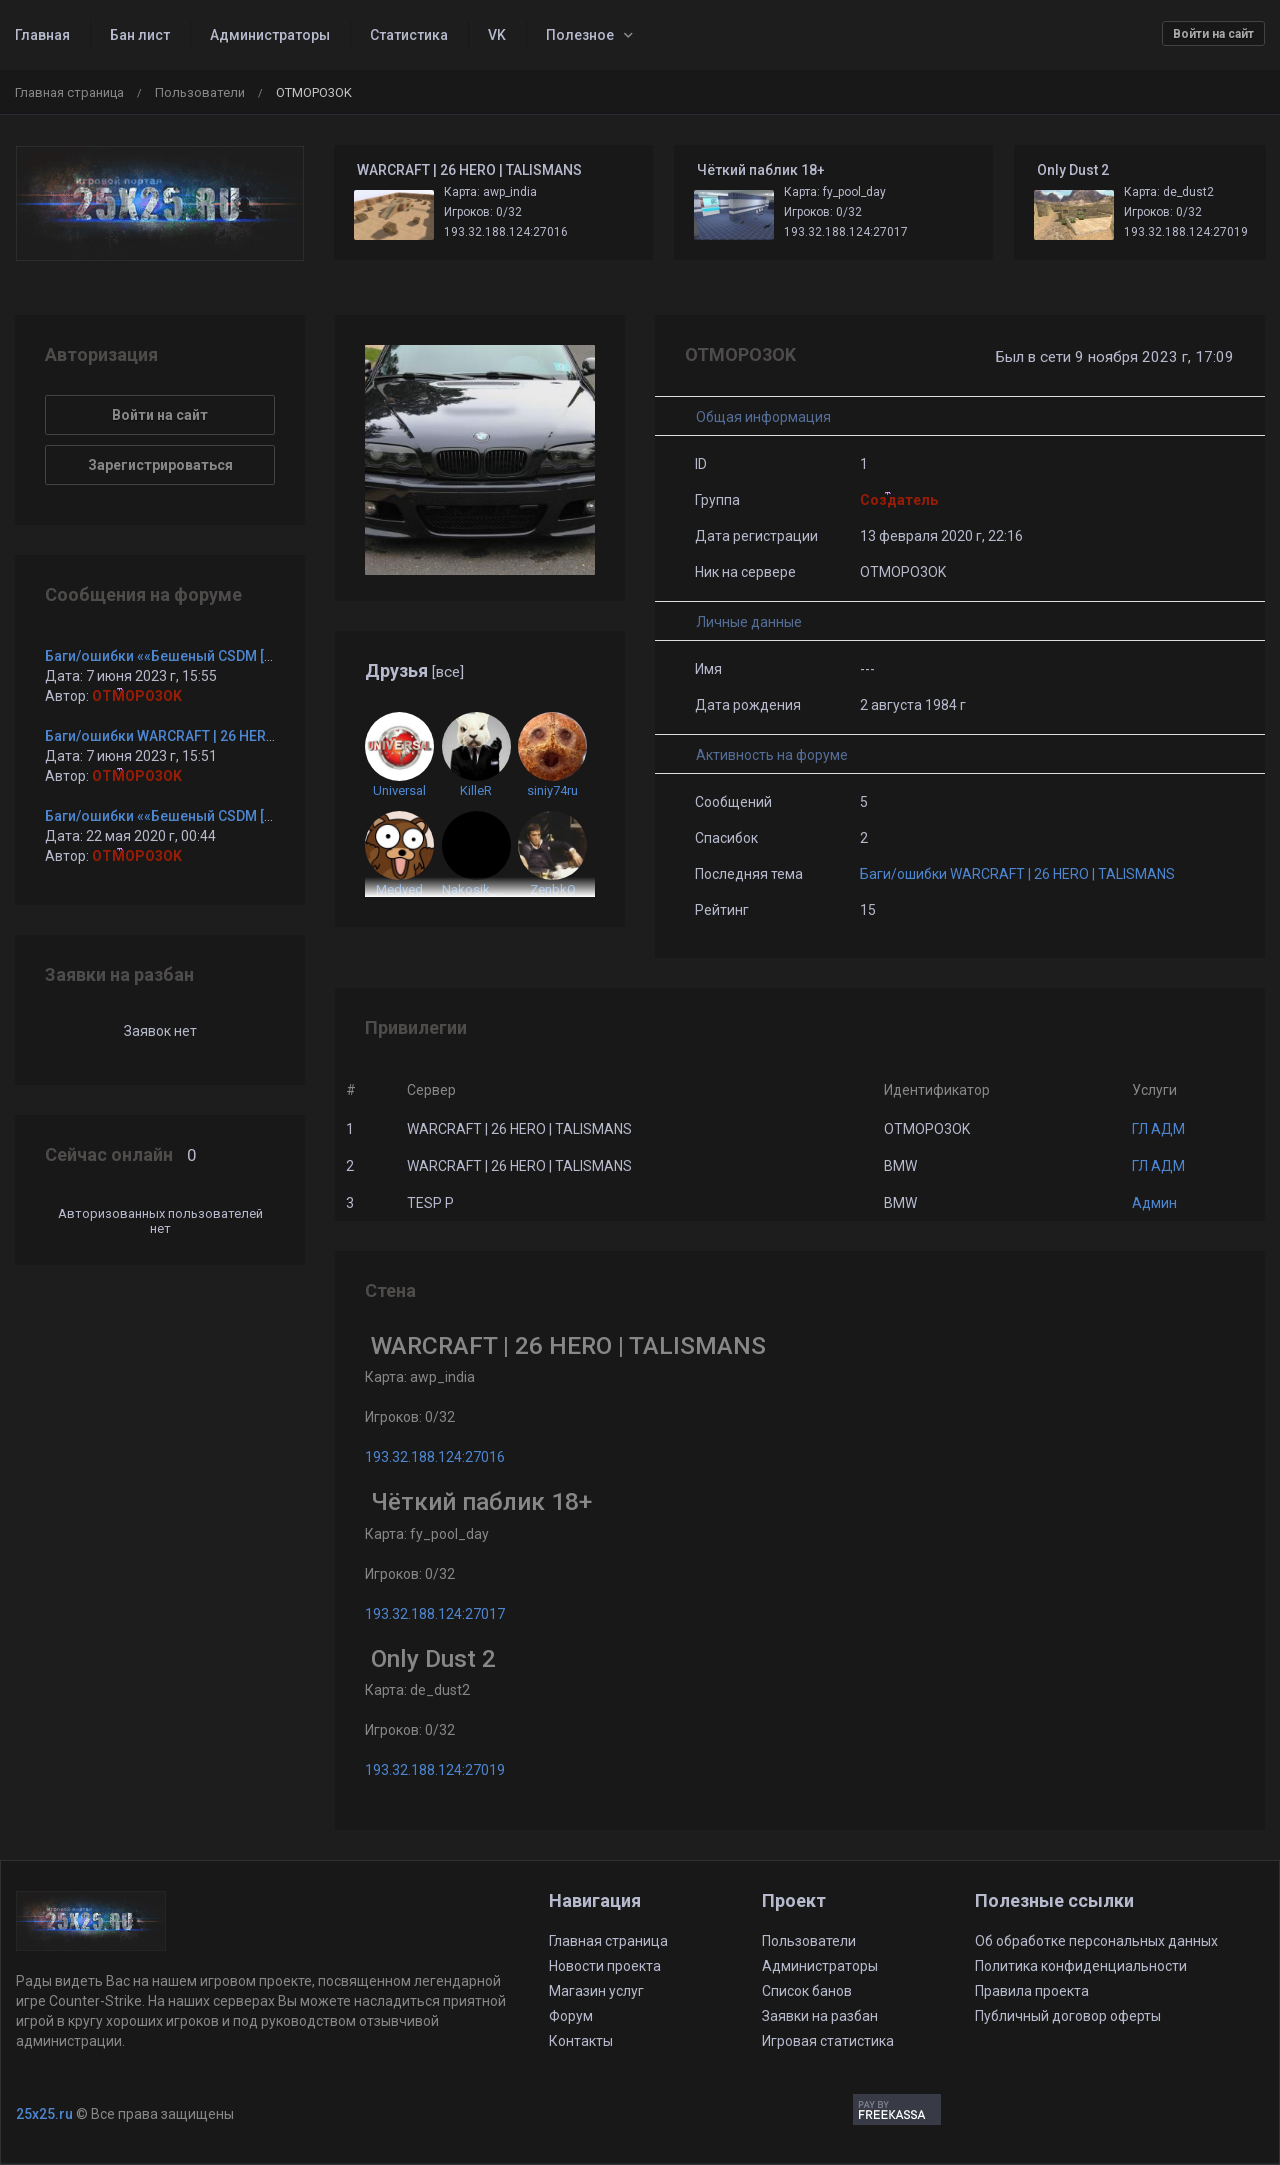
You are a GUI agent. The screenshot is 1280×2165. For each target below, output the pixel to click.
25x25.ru (44, 2114)
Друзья (414, 670)
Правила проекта (1032, 1991)
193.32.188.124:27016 (506, 232)
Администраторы (270, 35)
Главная (42, 35)
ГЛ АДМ (1158, 1129)
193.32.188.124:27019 (1186, 232)
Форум (571, 2016)
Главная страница (69, 92)
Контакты (581, 2041)
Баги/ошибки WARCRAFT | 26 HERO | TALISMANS (1017, 874)
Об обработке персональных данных (1096, 1941)
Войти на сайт (1213, 34)
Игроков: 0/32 (483, 212)
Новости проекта (605, 1966)
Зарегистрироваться (160, 465)
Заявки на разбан (820, 2016)
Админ (1154, 1203)
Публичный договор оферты (1068, 2016)
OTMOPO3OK (137, 696)
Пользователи (200, 92)
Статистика (409, 35)
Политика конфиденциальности (1081, 1966)
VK (497, 35)
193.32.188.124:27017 (846, 232)
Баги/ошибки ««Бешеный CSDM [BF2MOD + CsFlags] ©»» (233, 656)
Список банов (807, 1991)
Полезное (580, 35)
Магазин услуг (596, 1991)
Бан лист (140, 35)
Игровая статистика (828, 2041)
